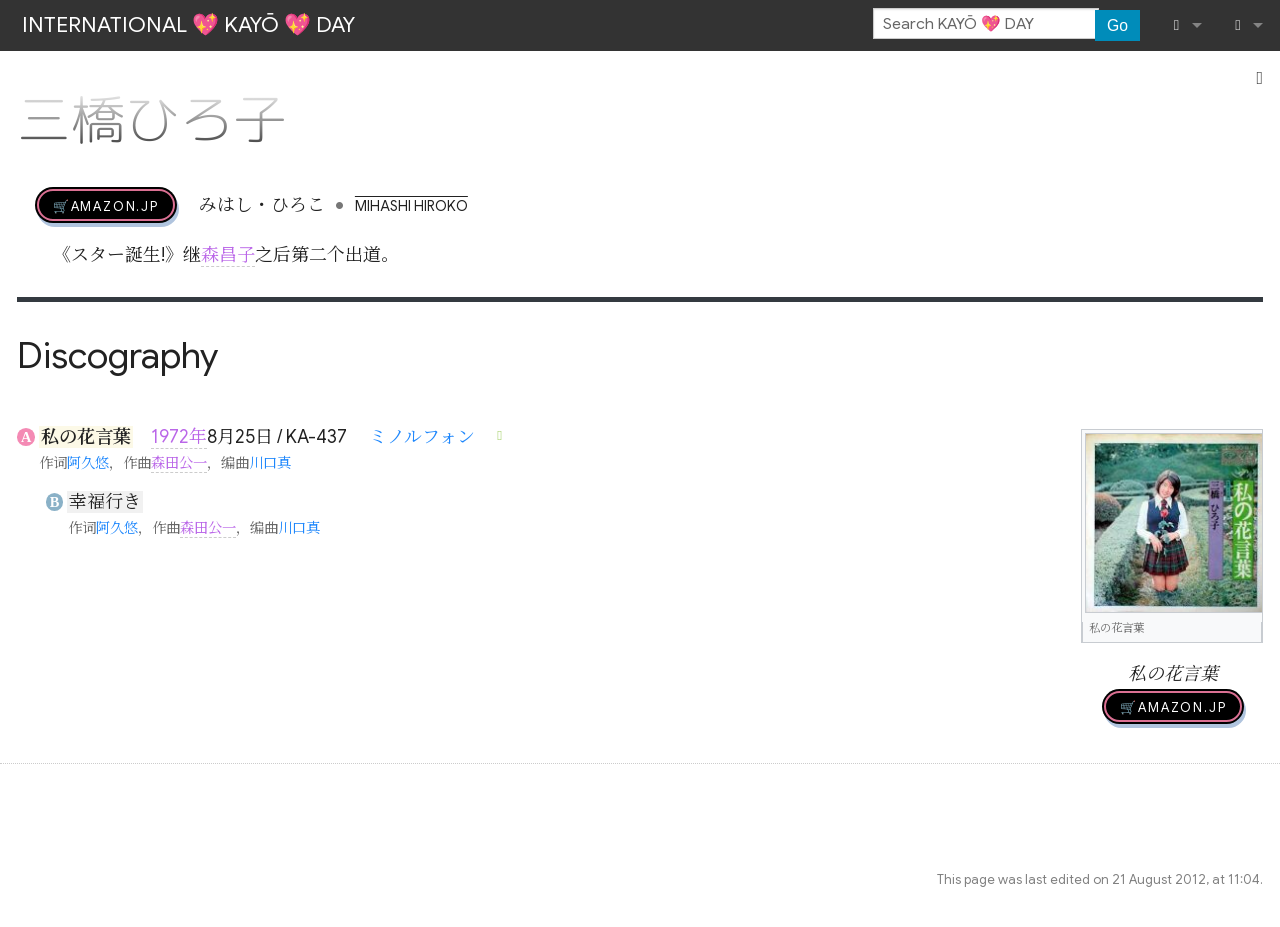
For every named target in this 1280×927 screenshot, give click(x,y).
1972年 (179, 437)
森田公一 (179, 463)
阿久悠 (88, 463)
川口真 (270, 463)
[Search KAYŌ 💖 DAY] (986, 24)
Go (1117, 25)
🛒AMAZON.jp (106, 205)
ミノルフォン (422, 437)
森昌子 (228, 255)
